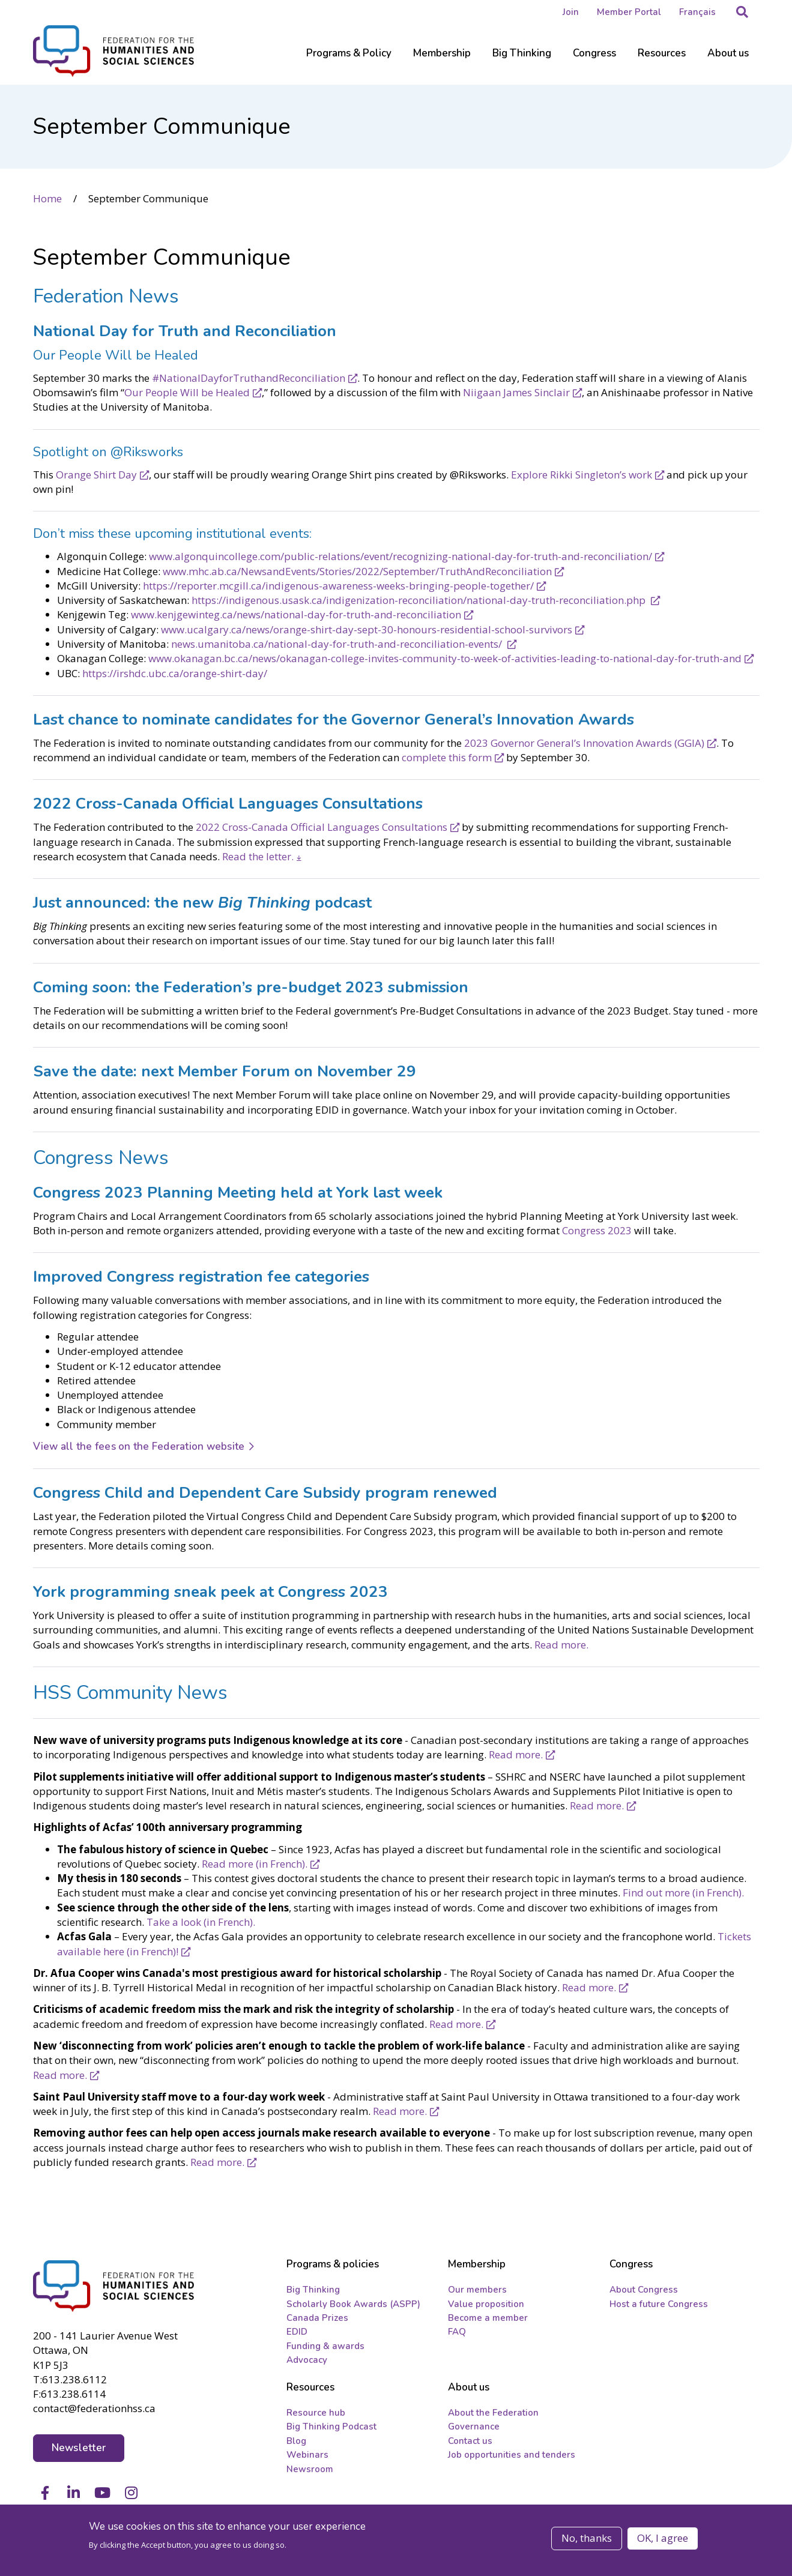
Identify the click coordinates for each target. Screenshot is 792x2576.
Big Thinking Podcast (331, 2430)
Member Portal (629, 12)
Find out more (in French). (683, 1892)
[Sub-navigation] (348, 60)
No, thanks (586, 2538)
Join (571, 12)
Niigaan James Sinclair (516, 392)
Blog (296, 2444)
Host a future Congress (658, 2306)
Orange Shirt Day (96, 473)
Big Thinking (313, 2293)
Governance (474, 2430)
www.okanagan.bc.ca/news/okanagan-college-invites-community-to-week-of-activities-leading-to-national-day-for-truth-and (445, 658)
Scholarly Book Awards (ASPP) (353, 2306)
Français (697, 12)
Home (47, 198)
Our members (477, 2293)
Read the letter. (258, 856)
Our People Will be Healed (187, 392)
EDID (296, 2335)
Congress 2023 (597, 1230)
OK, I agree (662, 2538)
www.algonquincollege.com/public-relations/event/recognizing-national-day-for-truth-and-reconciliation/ (400, 556)
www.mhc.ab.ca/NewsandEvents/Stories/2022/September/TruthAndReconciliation (357, 570)
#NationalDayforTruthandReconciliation (248, 377)
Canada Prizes (317, 2321)
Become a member (488, 2321)
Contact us (470, 2444)
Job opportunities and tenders (511, 2458)
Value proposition (486, 2306)
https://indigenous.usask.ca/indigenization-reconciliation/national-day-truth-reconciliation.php (420, 599)
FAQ (457, 2335)
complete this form (447, 757)
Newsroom (309, 2472)
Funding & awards (325, 2349)
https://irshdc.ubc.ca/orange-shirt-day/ (174, 672)
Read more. (561, 1643)
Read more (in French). (254, 1863)
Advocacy (306, 2363)
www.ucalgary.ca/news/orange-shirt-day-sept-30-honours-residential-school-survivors (366, 628)
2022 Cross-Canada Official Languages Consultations (321, 826)
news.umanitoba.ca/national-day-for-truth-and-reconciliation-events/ (337, 643)
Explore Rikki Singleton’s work (581, 473)
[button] (742, 12)
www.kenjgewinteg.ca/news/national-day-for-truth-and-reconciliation (296, 614)
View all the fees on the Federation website (139, 1446)
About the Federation (493, 2416)
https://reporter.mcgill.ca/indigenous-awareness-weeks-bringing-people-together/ (338, 585)
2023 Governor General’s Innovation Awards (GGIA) (584, 742)
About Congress (643, 2293)
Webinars (307, 2458)
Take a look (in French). (201, 1921)
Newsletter (79, 2448)
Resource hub (315, 2416)
